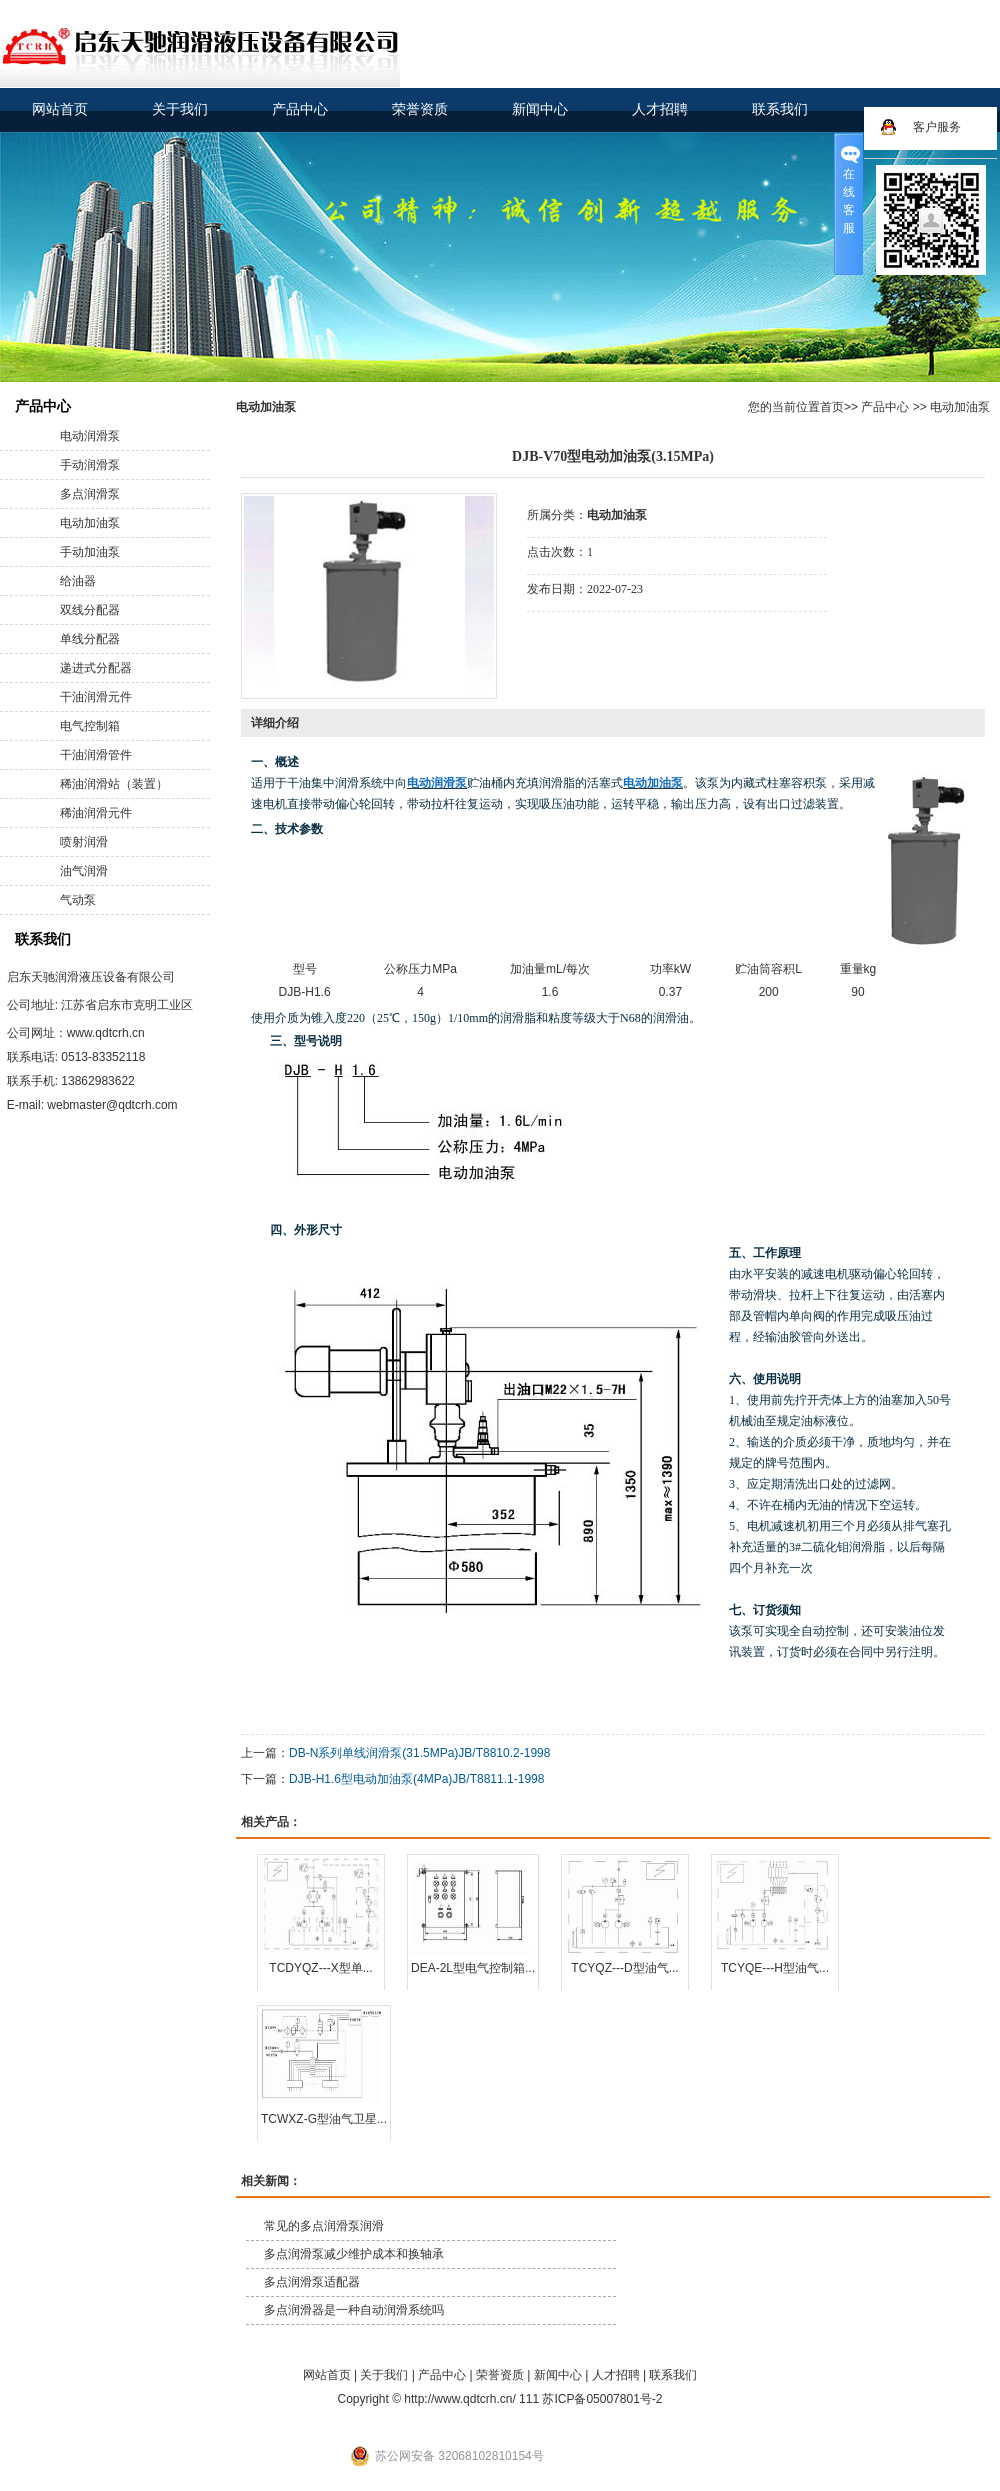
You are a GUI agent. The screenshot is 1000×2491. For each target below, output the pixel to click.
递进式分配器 (96, 668)
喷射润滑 (84, 842)
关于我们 (180, 109)
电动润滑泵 (90, 436)
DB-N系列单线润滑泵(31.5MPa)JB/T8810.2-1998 (419, 1753)
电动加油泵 (90, 523)
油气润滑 (84, 871)
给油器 (78, 581)
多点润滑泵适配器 (312, 2282)
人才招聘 (660, 109)
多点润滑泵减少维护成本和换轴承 (354, 2254)
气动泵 (78, 900)
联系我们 (780, 109)
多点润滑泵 (90, 494)
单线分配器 (90, 639)
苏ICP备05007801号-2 (602, 2399)
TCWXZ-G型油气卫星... (324, 2119)
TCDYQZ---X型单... (320, 1968)
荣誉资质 (420, 109)
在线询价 (583, 639)
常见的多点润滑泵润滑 (324, 2226)
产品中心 (300, 109)
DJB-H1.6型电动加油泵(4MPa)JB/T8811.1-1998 (416, 1779)
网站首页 (60, 109)
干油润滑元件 (96, 697)
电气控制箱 (90, 726)
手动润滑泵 (90, 465)
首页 (832, 407)
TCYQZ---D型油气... (624, 1968)
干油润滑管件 (96, 755)
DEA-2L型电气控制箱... (473, 1968)
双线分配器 (90, 610)
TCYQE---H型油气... (775, 1968)
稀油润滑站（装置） (114, 784)
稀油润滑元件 (96, 813)
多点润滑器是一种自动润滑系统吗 (354, 2310)
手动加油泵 (90, 552)
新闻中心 (540, 109)
